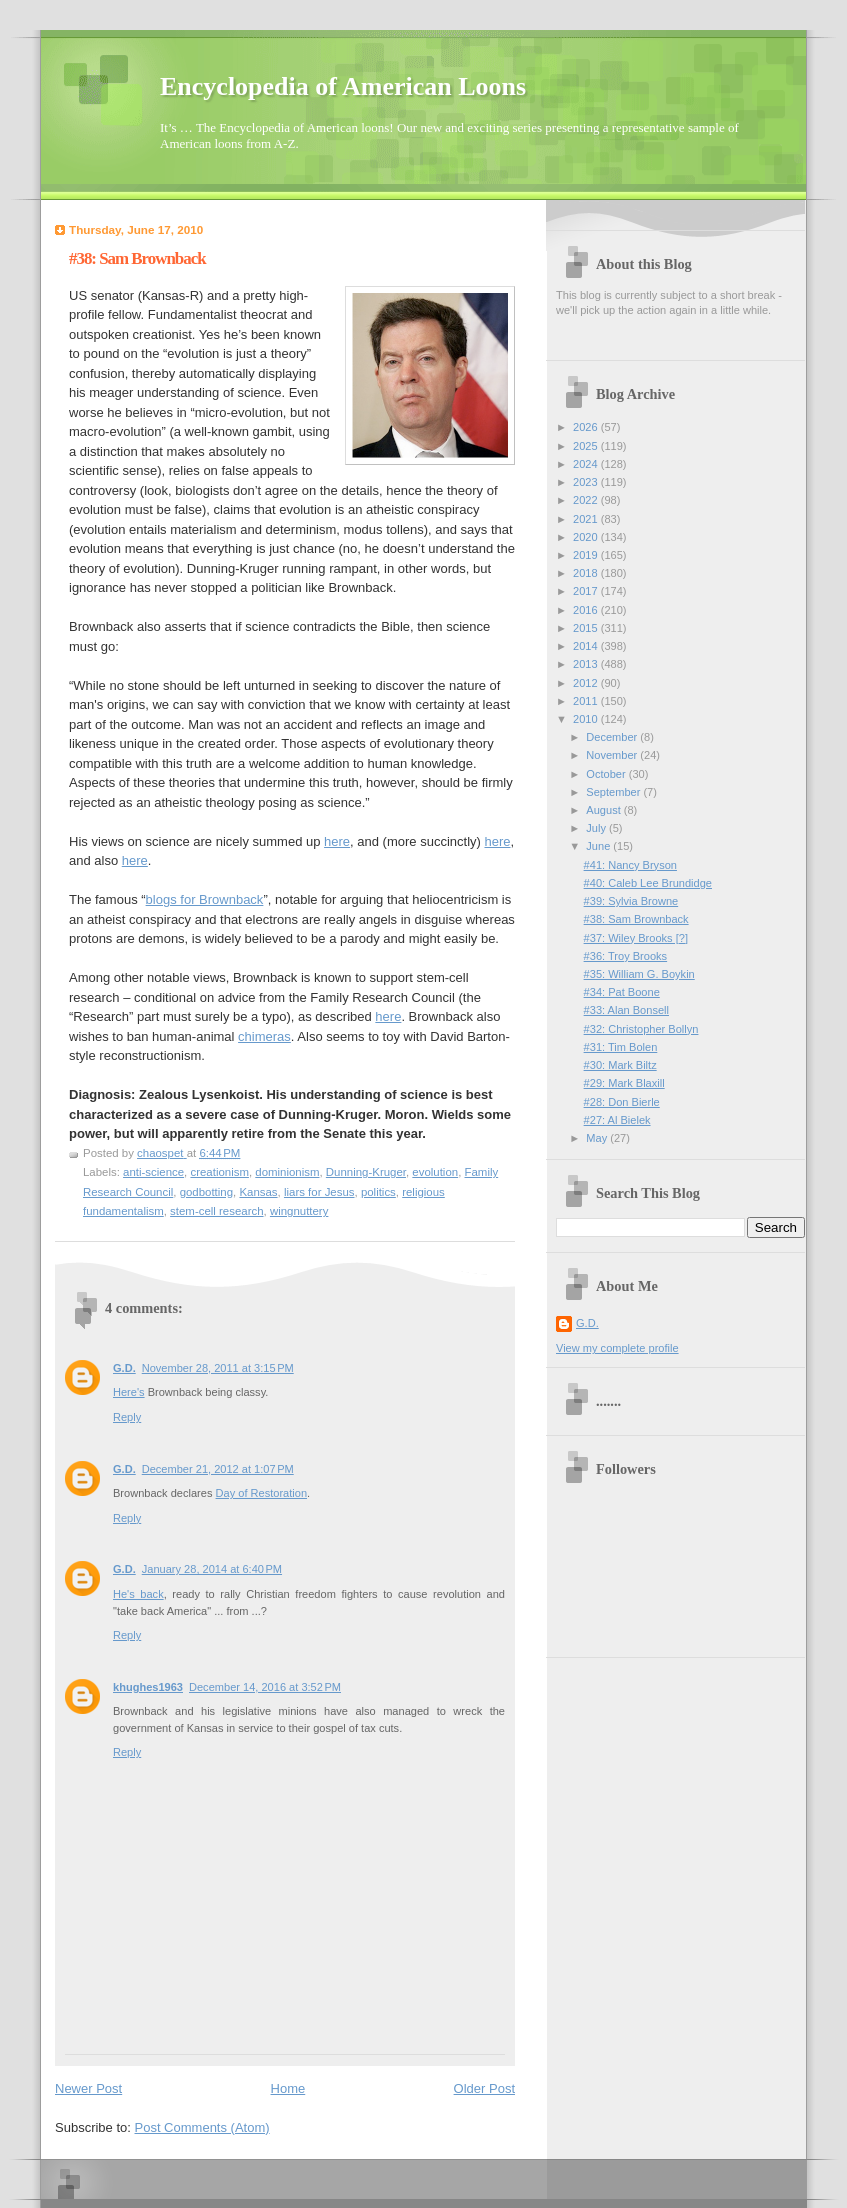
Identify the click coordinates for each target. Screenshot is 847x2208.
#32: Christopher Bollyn (641, 1029)
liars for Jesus (319, 1192)
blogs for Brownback (205, 899)
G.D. (124, 1368)
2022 (587, 500)
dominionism (287, 1172)
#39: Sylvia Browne (631, 901)
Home (288, 2088)
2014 (587, 646)
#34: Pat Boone (622, 992)
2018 (587, 573)
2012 (587, 683)
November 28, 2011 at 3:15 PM (218, 1368)
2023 (587, 482)
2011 (587, 701)
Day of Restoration (262, 1493)
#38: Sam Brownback (636, 919)
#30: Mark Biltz (620, 1065)
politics (378, 1192)
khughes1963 (148, 1687)
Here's (129, 1392)
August (604, 810)
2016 (587, 610)
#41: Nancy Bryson (630, 865)
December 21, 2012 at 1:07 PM (218, 1469)
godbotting (206, 1192)
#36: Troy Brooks (626, 956)
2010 (587, 719)
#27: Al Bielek (617, 1120)
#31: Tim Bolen (621, 1047)
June (599, 846)
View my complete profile (617, 1348)
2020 (587, 537)
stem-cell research (216, 1211)
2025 (587, 446)
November (613, 755)
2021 (587, 519)
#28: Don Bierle (622, 1102)
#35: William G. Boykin (639, 974)
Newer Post (88, 2088)
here (337, 841)
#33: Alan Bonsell (626, 1010)
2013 (587, 664)
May (598, 1138)
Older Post (484, 2088)
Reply (127, 1417)
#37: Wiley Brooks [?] (636, 938)
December (613, 737)
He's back (138, 1594)
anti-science (153, 1172)
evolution (435, 1172)
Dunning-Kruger (366, 1172)
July (597, 828)
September (614, 792)
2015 (587, 628)
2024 (587, 464)
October (607, 774)
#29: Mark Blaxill (624, 1083)
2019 (587, 555)
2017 (587, 591)
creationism (219, 1172)
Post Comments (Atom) (202, 2127)
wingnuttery (299, 1211)
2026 (587, 427)
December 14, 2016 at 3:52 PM (265, 1687)
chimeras (264, 1036)
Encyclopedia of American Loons (343, 86)
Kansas (258, 1192)
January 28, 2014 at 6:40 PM (212, 1569)
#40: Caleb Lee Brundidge (648, 883)
